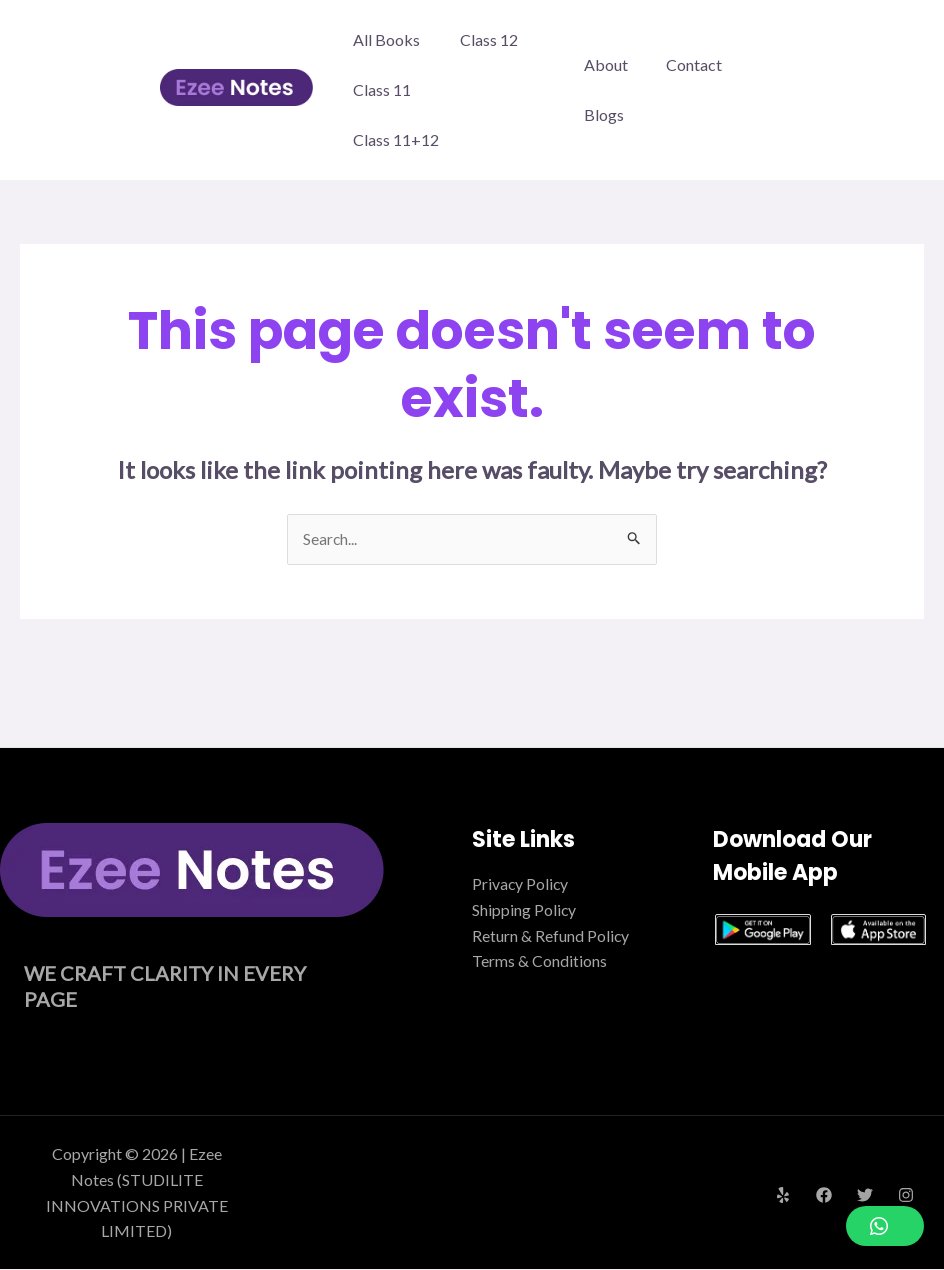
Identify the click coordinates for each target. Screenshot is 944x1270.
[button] (885, 1226)
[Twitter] (865, 1196)
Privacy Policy (521, 884)
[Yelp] (783, 1196)
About (606, 64)
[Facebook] (824, 1196)
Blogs (604, 114)
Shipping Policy (524, 909)
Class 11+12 (396, 139)
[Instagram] (906, 1196)
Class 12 (489, 39)
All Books (386, 39)
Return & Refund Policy (551, 935)
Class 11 (382, 89)
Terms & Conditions (539, 960)
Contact (688, 64)
